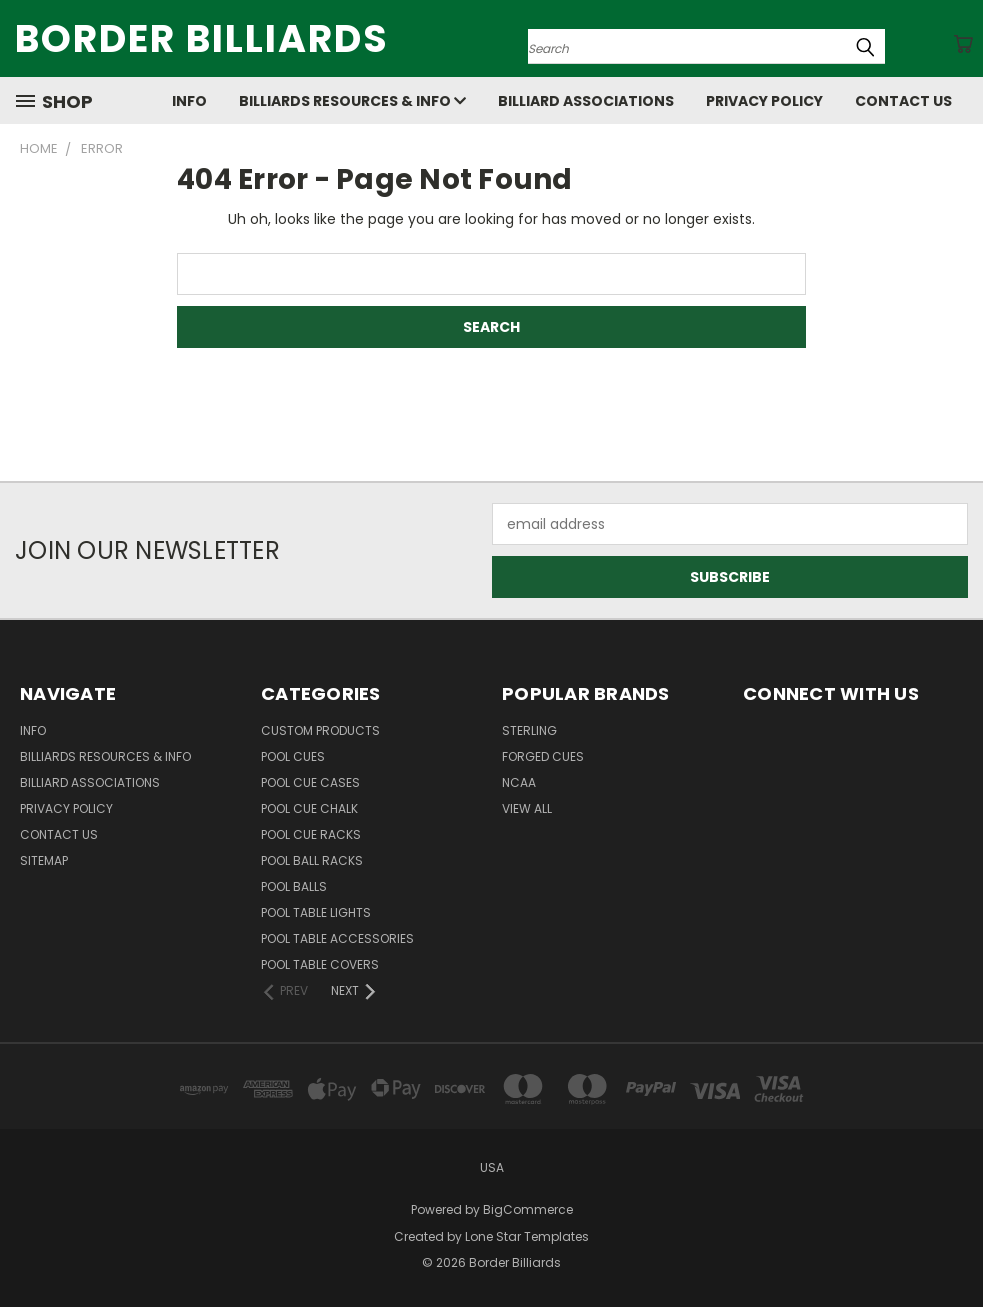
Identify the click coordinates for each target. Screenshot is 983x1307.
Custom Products (320, 730)
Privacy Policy (764, 101)
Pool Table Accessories (337, 938)
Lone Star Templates (527, 1236)
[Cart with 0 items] (963, 44)
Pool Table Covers (320, 964)
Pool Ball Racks (312, 860)
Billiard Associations (586, 101)
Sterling (529, 730)
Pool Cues (293, 756)
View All (527, 808)
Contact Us (903, 101)
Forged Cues (543, 756)
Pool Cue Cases (310, 782)
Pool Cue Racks (311, 834)
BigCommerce (528, 1209)
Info (189, 101)
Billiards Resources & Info (352, 101)
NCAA (519, 782)
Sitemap (44, 860)
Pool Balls (294, 886)
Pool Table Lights (316, 912)
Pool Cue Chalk (309, 808)
